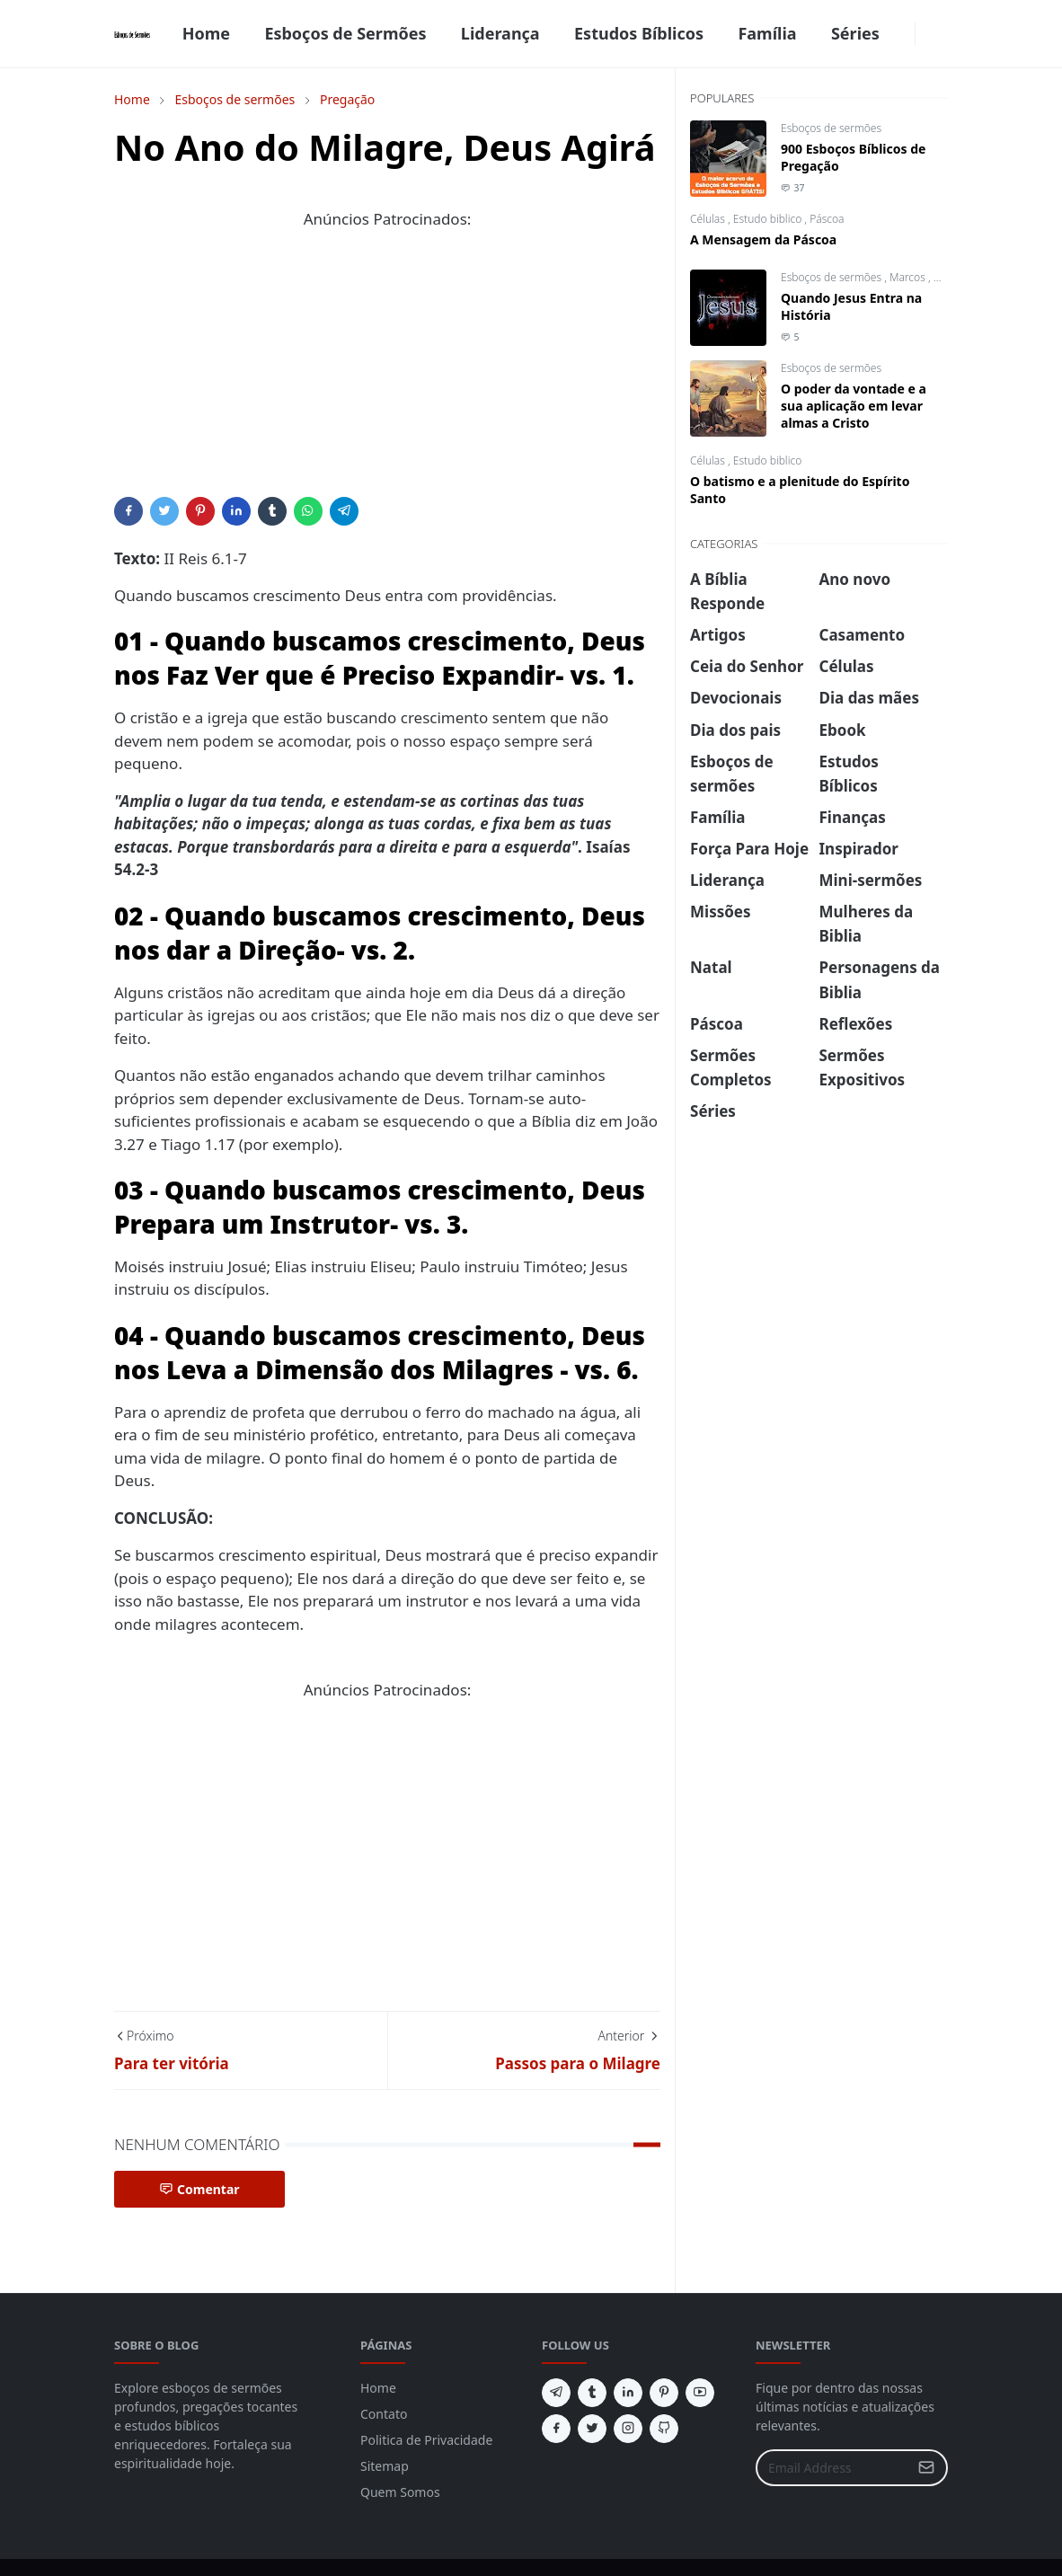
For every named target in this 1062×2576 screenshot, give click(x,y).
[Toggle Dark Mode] (926, 34)
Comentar (199, 2189)
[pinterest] (664, 2392)
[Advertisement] (387, 371)
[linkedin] (628, 2392)
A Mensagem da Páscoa (763, 239)
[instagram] (628, 2428)
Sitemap (384, 2465)
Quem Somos (400, 2492)
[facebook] (904, 34)
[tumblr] (592, 2392)
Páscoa (827, 218)
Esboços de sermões (831, 128)
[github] (664, 2428)
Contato (383, 2413)
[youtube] (700, 2392)
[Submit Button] (926, 2467)
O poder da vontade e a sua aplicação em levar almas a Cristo (853, 405)
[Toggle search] (941, 34)
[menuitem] (205, 33)
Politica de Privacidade (426, 2439)
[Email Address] (832, 2467)
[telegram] (556, 2392)
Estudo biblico (769, 218)
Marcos (908, 277)
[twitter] (592, 2428)
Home (378, 2387)
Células (709, 218)
